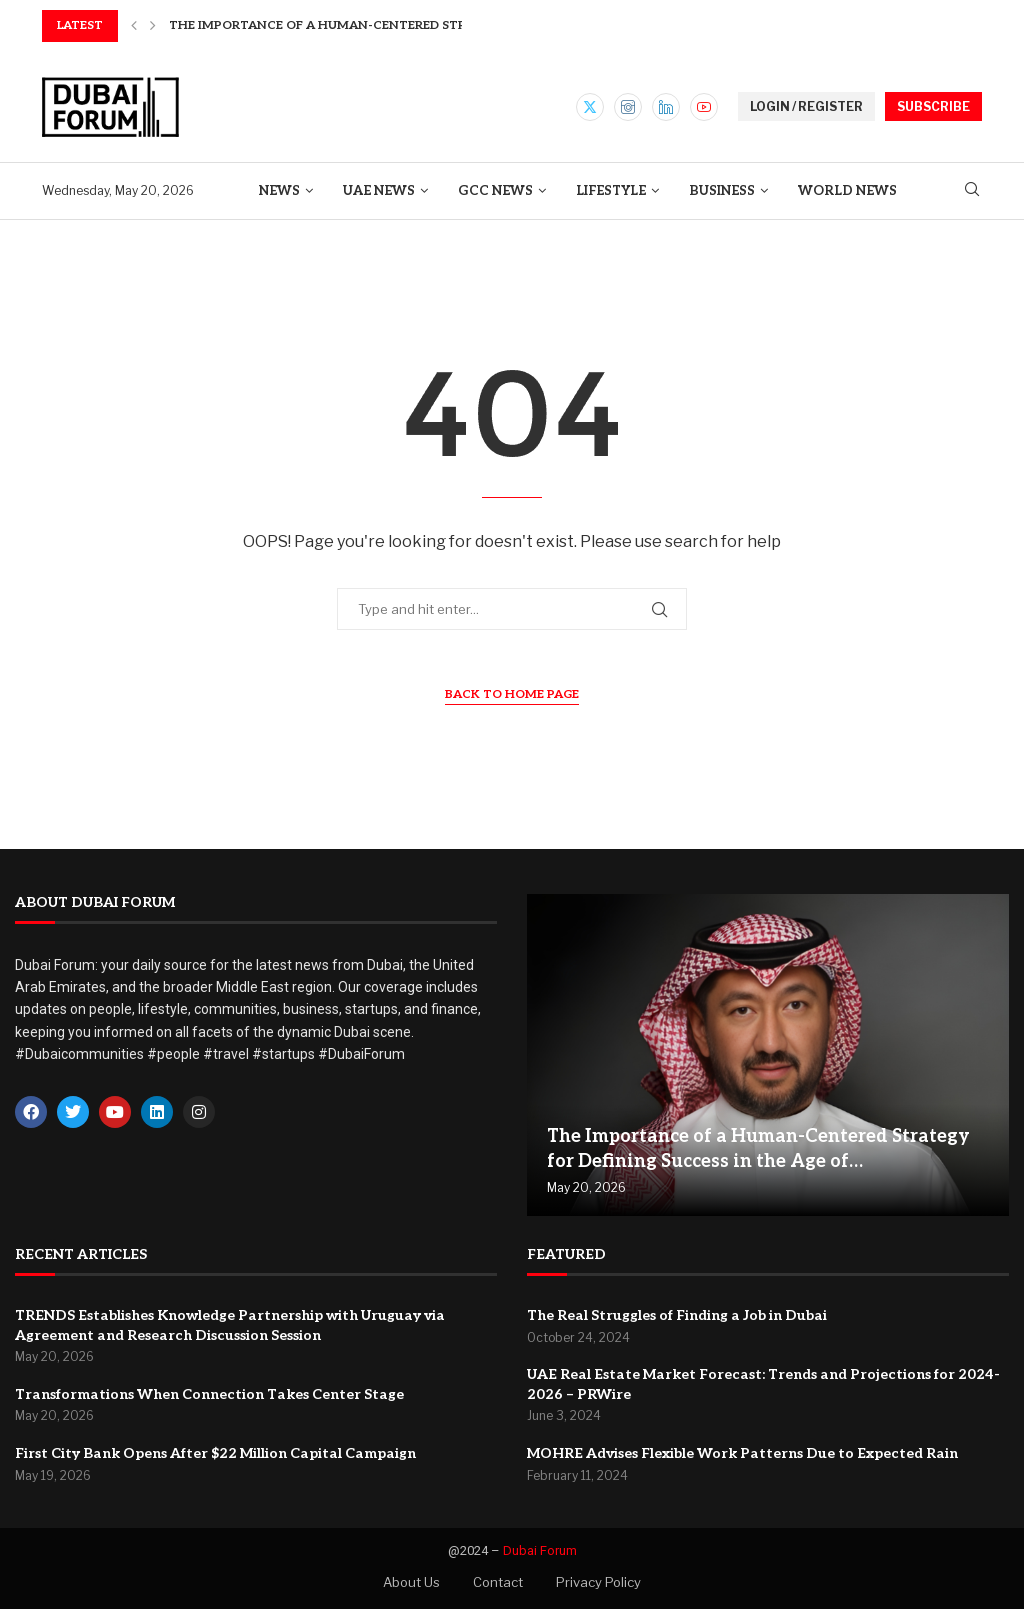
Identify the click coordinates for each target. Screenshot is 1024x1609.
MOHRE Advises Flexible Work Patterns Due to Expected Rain (742, 1453)
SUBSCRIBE (933, 106)
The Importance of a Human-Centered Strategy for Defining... (388, 25)
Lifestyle (611, 191)
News (279, 191)
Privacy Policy (598, 1582)
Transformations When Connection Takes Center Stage (209, 1394)
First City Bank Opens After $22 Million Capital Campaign (215, 1453)
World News (847, 191)
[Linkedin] (666, 107)
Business (722, 191)
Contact (498, 1582)
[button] (134, 26)
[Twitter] (590, 107)
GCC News (495, 191)
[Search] (972, 190)
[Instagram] (628, 107)
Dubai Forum (540, 1550)
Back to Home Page (512, 694)
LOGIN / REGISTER (806, 106)
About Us (411, 1582)
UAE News (379, 191)
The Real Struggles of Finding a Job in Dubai (677, 1315)
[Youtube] (704, 107)
